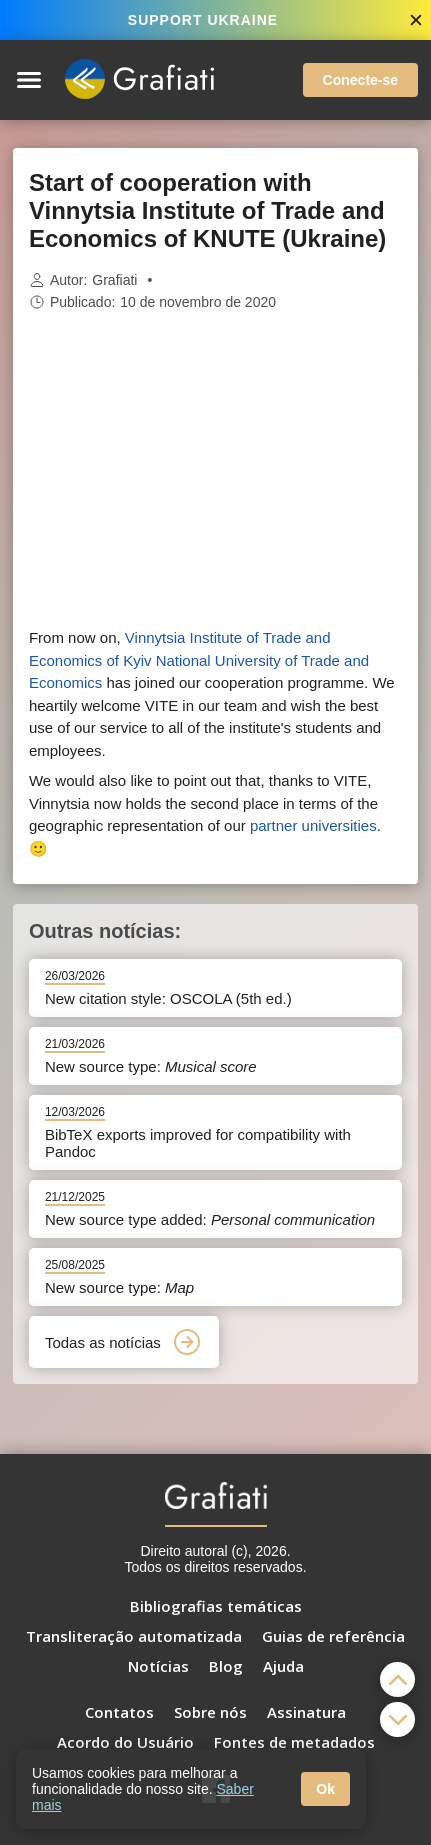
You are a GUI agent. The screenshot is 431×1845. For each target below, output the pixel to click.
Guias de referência (333, 1636)
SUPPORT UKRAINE (203, 20)
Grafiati (114, 280)
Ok (325, 1789)
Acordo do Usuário (125, 1742)
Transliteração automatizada (134, 1636)
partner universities (313, 825)
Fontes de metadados (294, 1742)
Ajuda (283, 1666)
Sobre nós (210, 1712)
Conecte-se (360, 80)
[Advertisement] (216, 470)
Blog (226, 1666)
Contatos (119, 1712)
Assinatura (306, 1712)
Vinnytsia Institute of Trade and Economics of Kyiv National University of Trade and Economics (199, 660)
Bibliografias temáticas (216, 1606)
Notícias (158, 1666)
